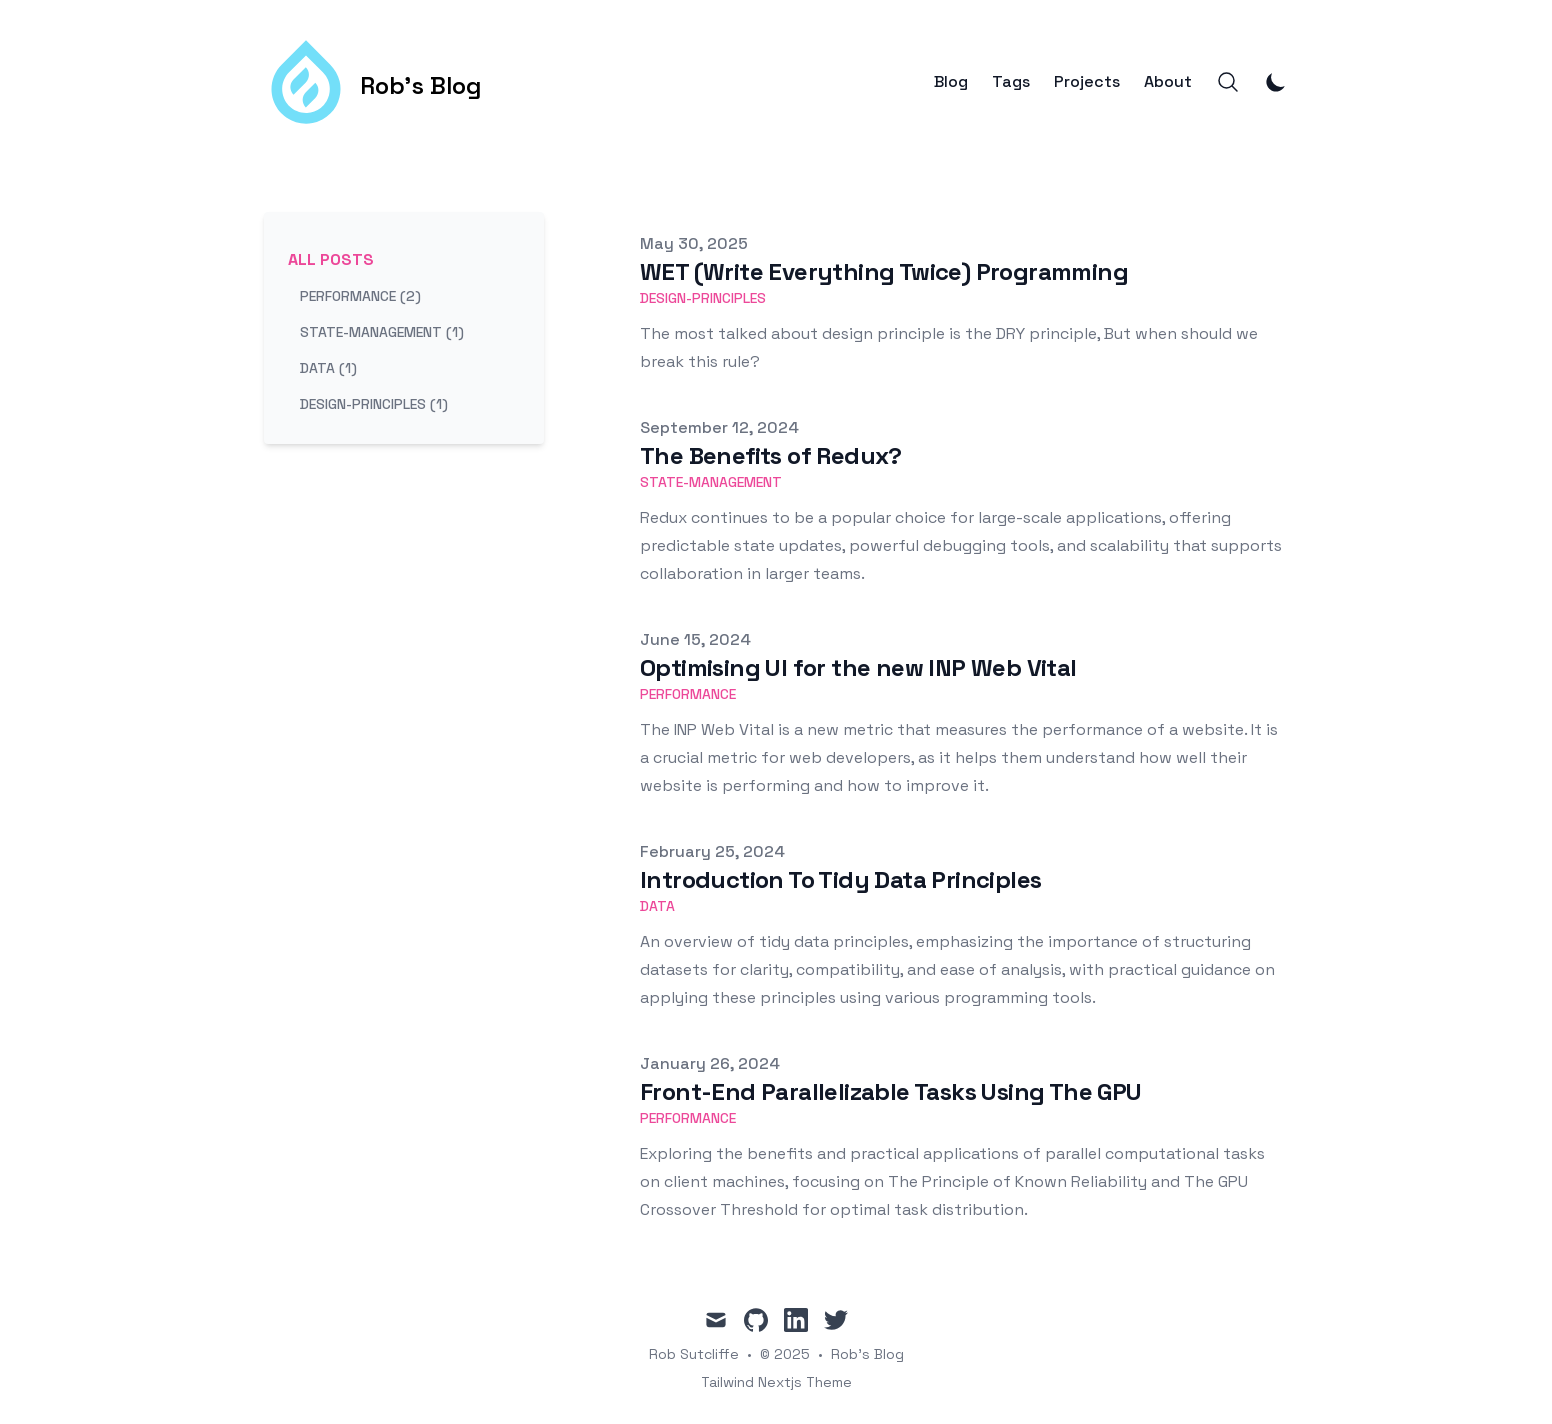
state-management (711, 482)
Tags (1011, 82)
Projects (1087, 82)
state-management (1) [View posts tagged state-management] (382, 332)
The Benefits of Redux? (771, 455)
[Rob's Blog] (373, 82)
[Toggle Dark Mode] (1276, 82)
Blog (951, 82)
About (1168, 82)
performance (688, 694)
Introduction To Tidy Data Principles (840, 879)
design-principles (703, 298)
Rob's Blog (867, 1354)
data (657, 906)
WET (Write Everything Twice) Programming (884, 271)
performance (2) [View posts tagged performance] (360, 296)
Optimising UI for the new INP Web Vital (858, 667)
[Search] (1228, 82)
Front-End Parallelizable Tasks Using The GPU (891, 1091)
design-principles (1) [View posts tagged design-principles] (374, 404)
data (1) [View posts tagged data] (328, 368)
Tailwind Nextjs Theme (776, 1382)
